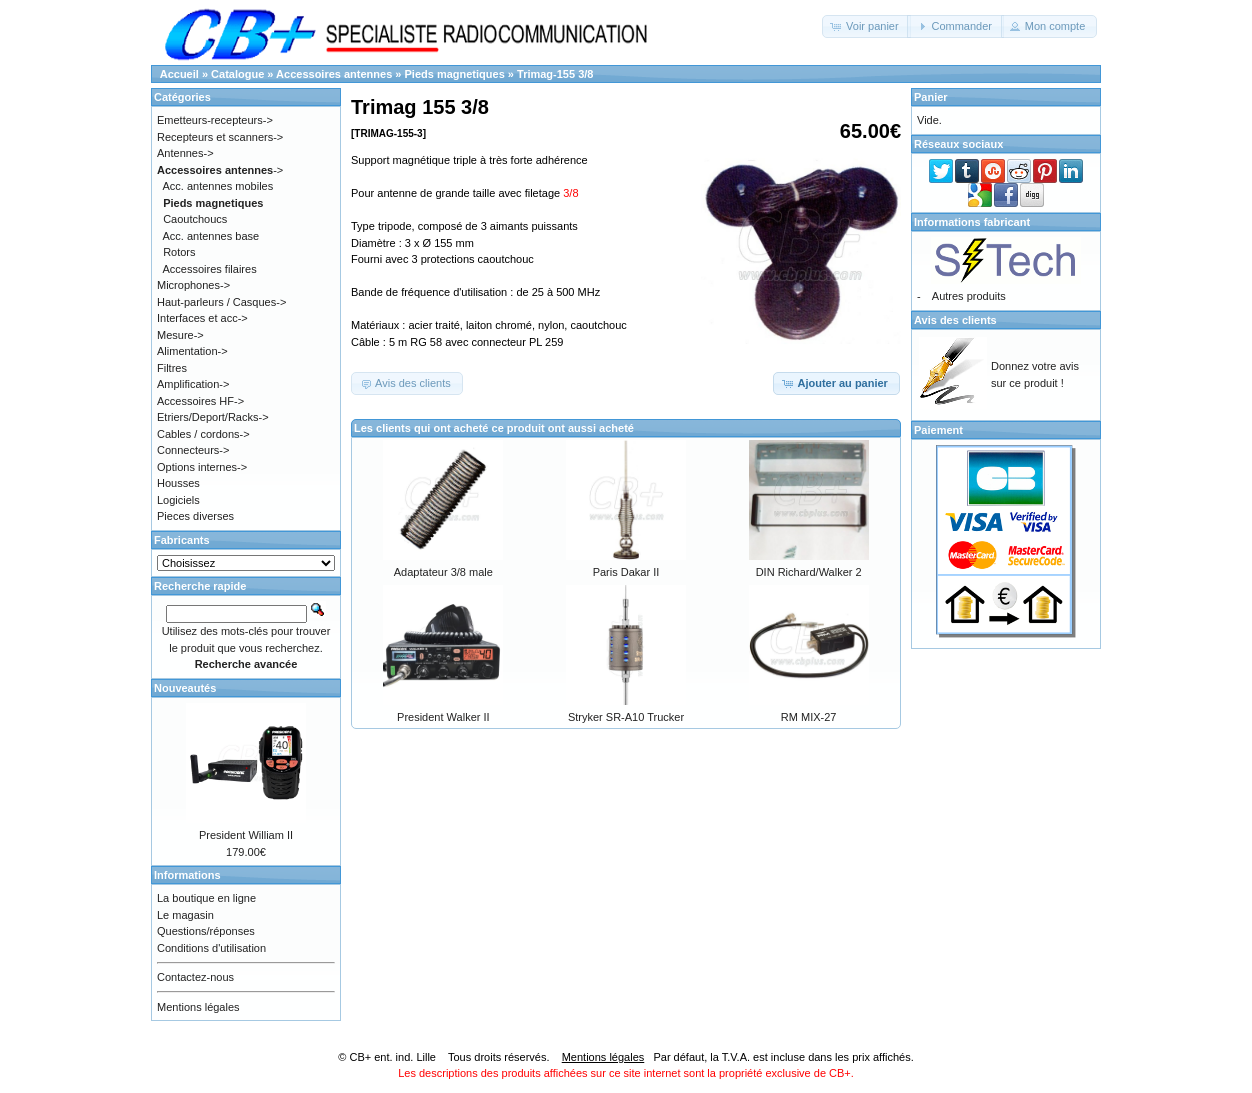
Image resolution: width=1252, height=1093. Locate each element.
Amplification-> (193, 384)
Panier (931, 97)
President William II (246, 835)
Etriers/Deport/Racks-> (213, 417)
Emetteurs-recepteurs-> (215, 120)
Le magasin (185, 915)
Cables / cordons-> (203, 434)
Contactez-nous (195, 977)
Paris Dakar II (626, 572)
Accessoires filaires (210, 269)
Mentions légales (198, 1007)
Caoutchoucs (195, 219)
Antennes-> (185, 153)
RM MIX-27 (809, 717)
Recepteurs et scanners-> (220, 137)
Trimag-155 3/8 (555, 74)
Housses (178, 483)
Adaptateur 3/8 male (443, 572)
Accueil (179, 74)
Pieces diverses (195, 516)
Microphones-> (193, 285)
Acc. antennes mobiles (218, 186)
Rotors (179, 252)
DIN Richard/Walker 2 (809, 572)
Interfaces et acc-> (202, 318)
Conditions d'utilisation (211, 948)
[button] (866, 26)
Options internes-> (202, 467)
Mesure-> (180, 335)
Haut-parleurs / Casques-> (221, 302)
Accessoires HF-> (200, 401)
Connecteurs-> (193, 450)
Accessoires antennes (334, 74)
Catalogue (237, 74)
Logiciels (178, 500)
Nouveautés (185, 688)
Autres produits (969, 296)
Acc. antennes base (211, 236)
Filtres (172, 368)
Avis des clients (955, 320)
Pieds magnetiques (455, 74)
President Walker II (443, 717)
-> (220, 170)
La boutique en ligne (206, 898)
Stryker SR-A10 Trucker (626, 717)
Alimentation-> (192, 351)
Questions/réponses (206, 931)
